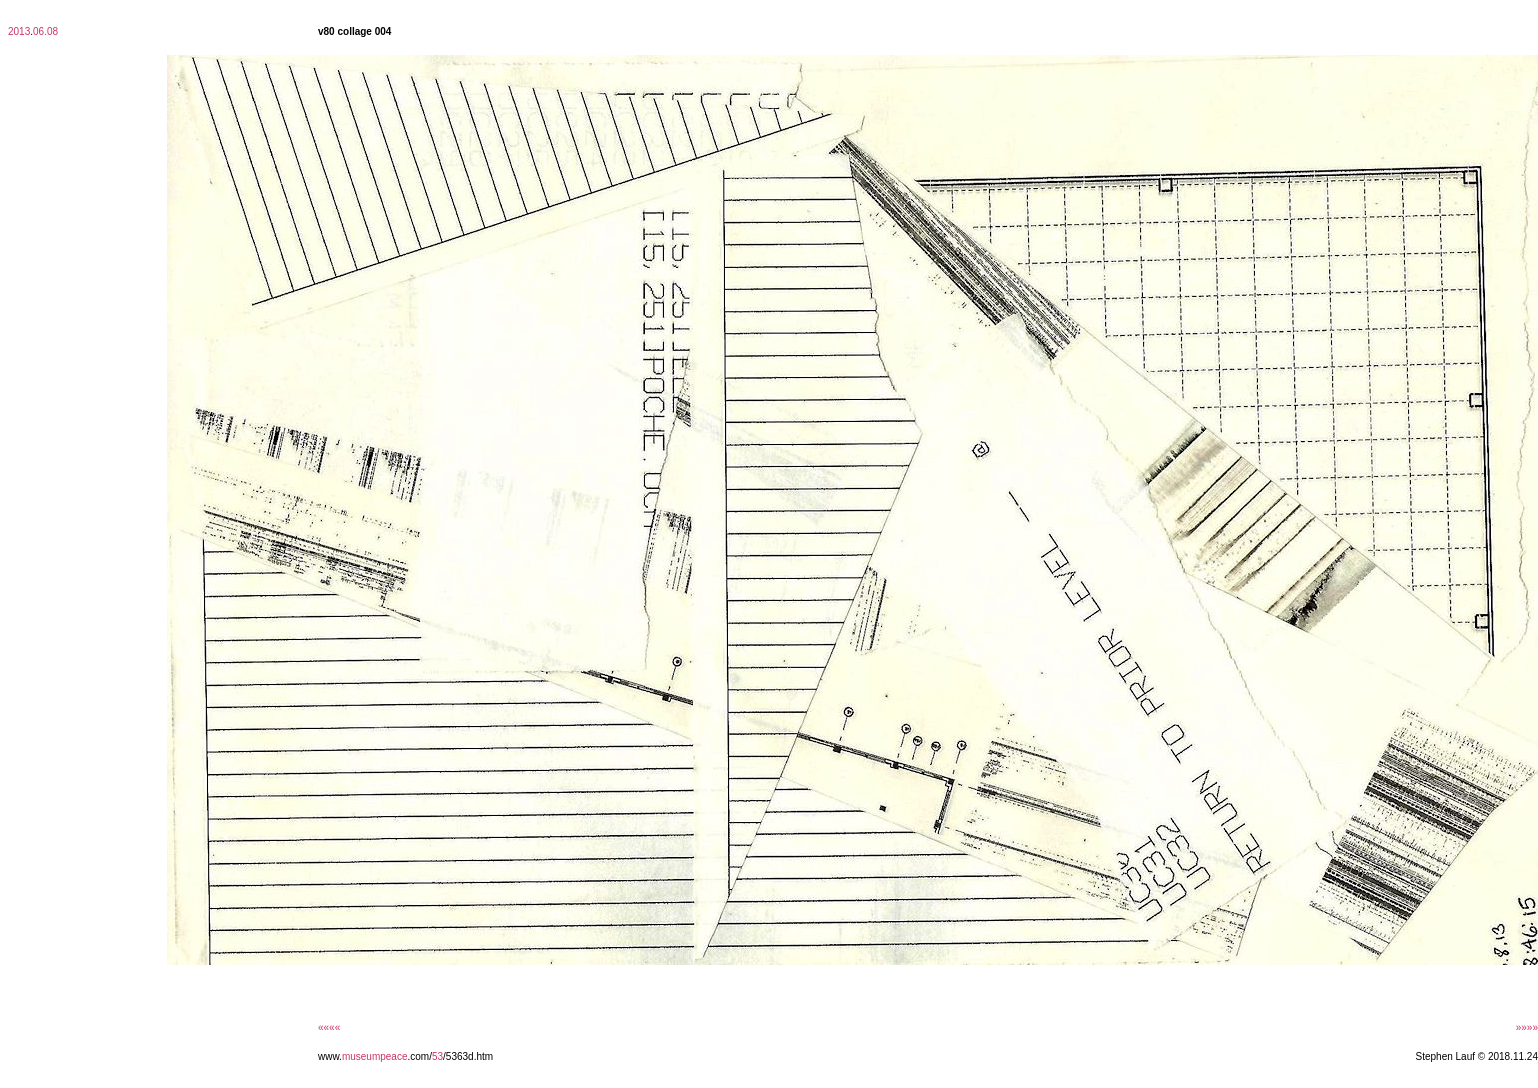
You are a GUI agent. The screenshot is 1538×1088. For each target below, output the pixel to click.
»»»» (1527, 1027)
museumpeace (375, 1056)
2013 (19, 31)
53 (437, 1056)
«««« (329, 1027)
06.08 (45, 31)
